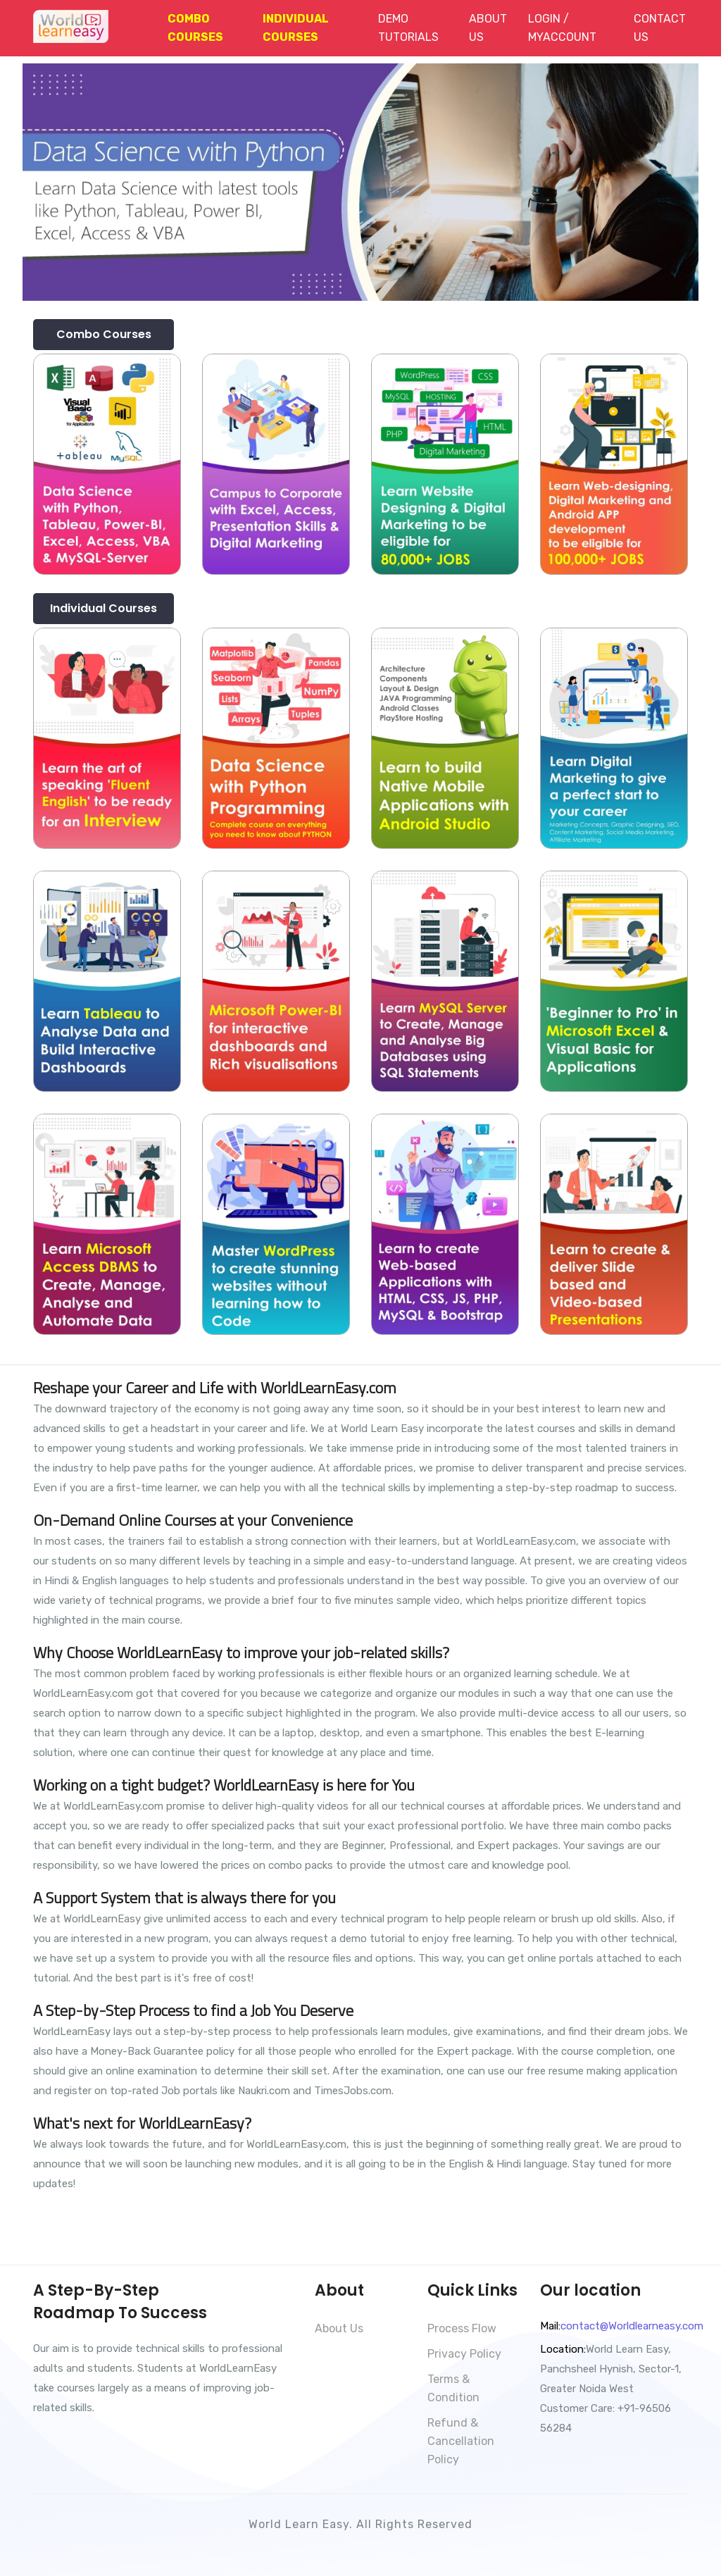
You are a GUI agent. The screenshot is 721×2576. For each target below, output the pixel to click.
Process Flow (461, 2328)
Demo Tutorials (408, 28)
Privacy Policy (464, 2353)
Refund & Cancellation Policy (460, 2441)
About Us (488, 28)
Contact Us (660, 28)
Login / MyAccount (562, 28)
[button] (198, 28)
